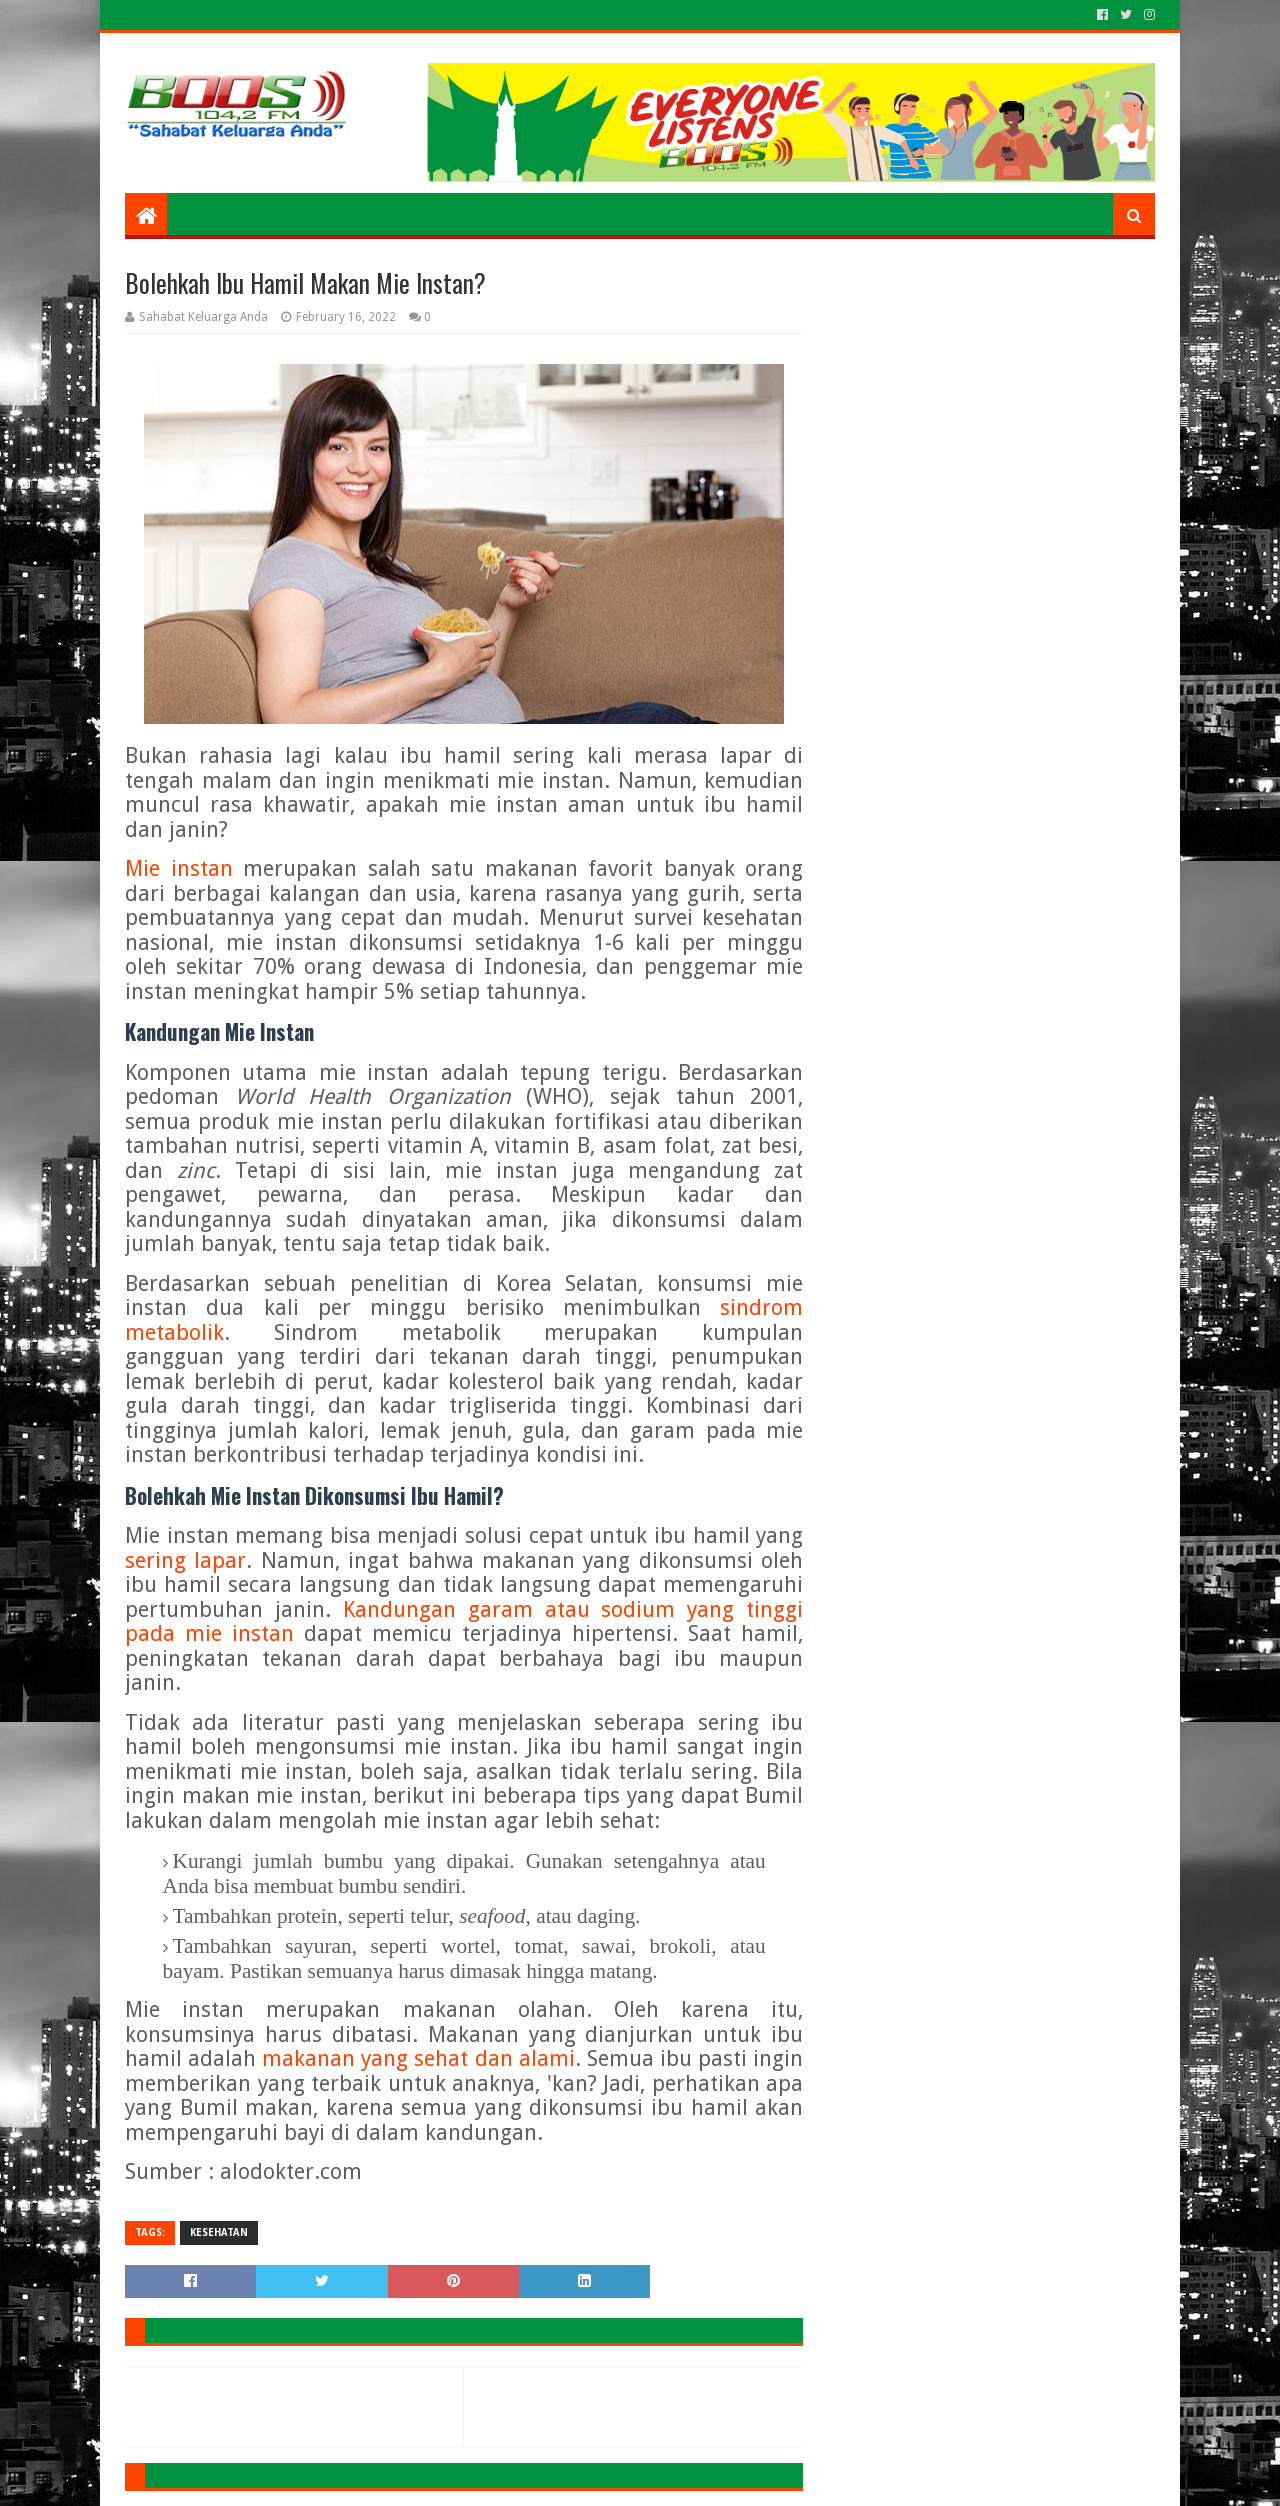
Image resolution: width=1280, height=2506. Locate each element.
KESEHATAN (219, 2232)
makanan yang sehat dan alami (418, 2058)
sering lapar (185, 1560)
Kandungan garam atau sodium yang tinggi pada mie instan (464, 1622)
